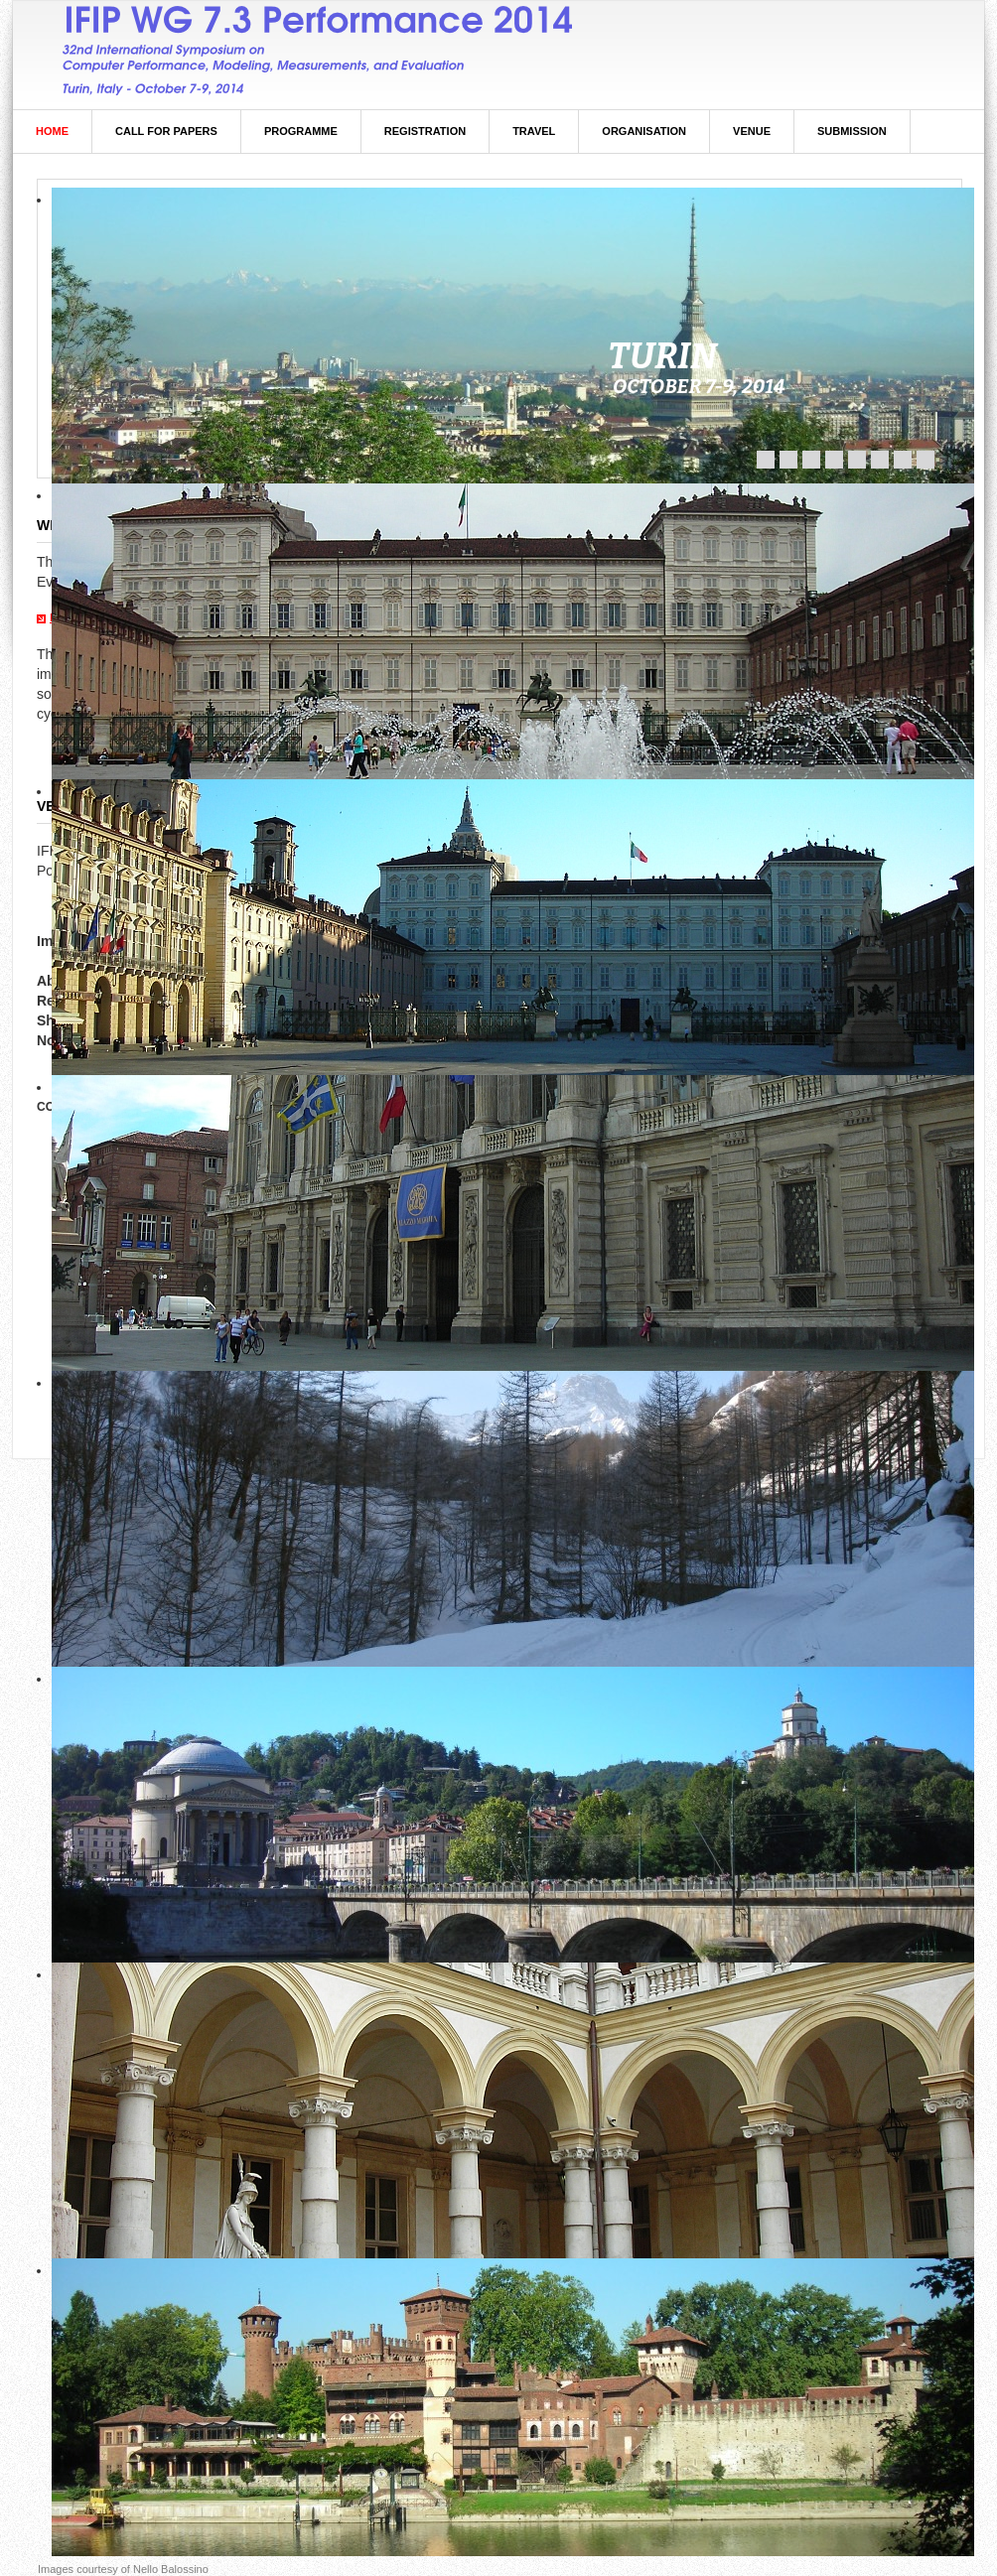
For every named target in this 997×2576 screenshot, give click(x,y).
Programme (301, 131)
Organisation (644, 131)
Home (52, 131)
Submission (852, 131)
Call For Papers (166, 131)
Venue (752, 131)
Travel (533, 131)
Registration (425, 131)
